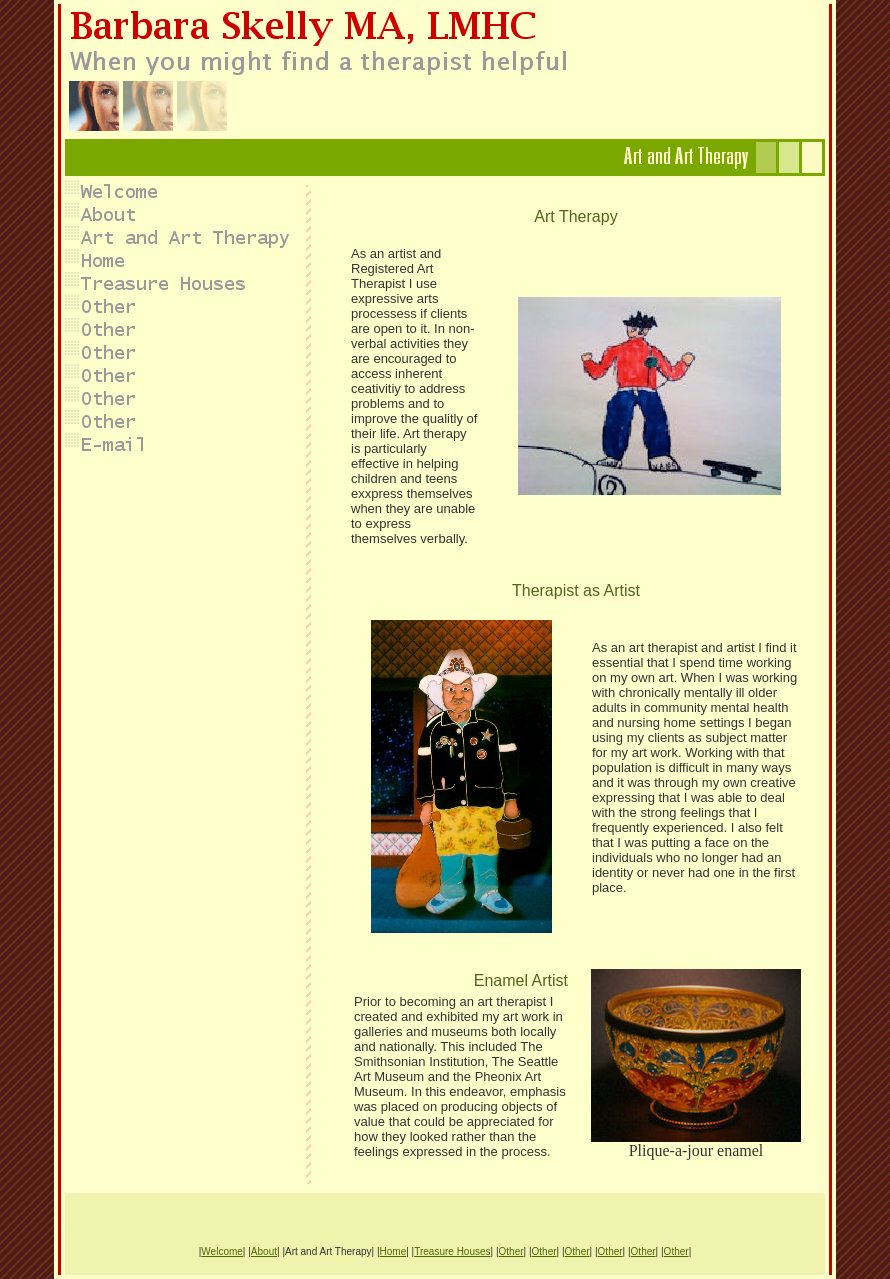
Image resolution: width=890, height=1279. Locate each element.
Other (511, 1251)
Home (393, 1251)
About (264, 1251)
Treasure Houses (452, 1251)
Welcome (222, 1251)
